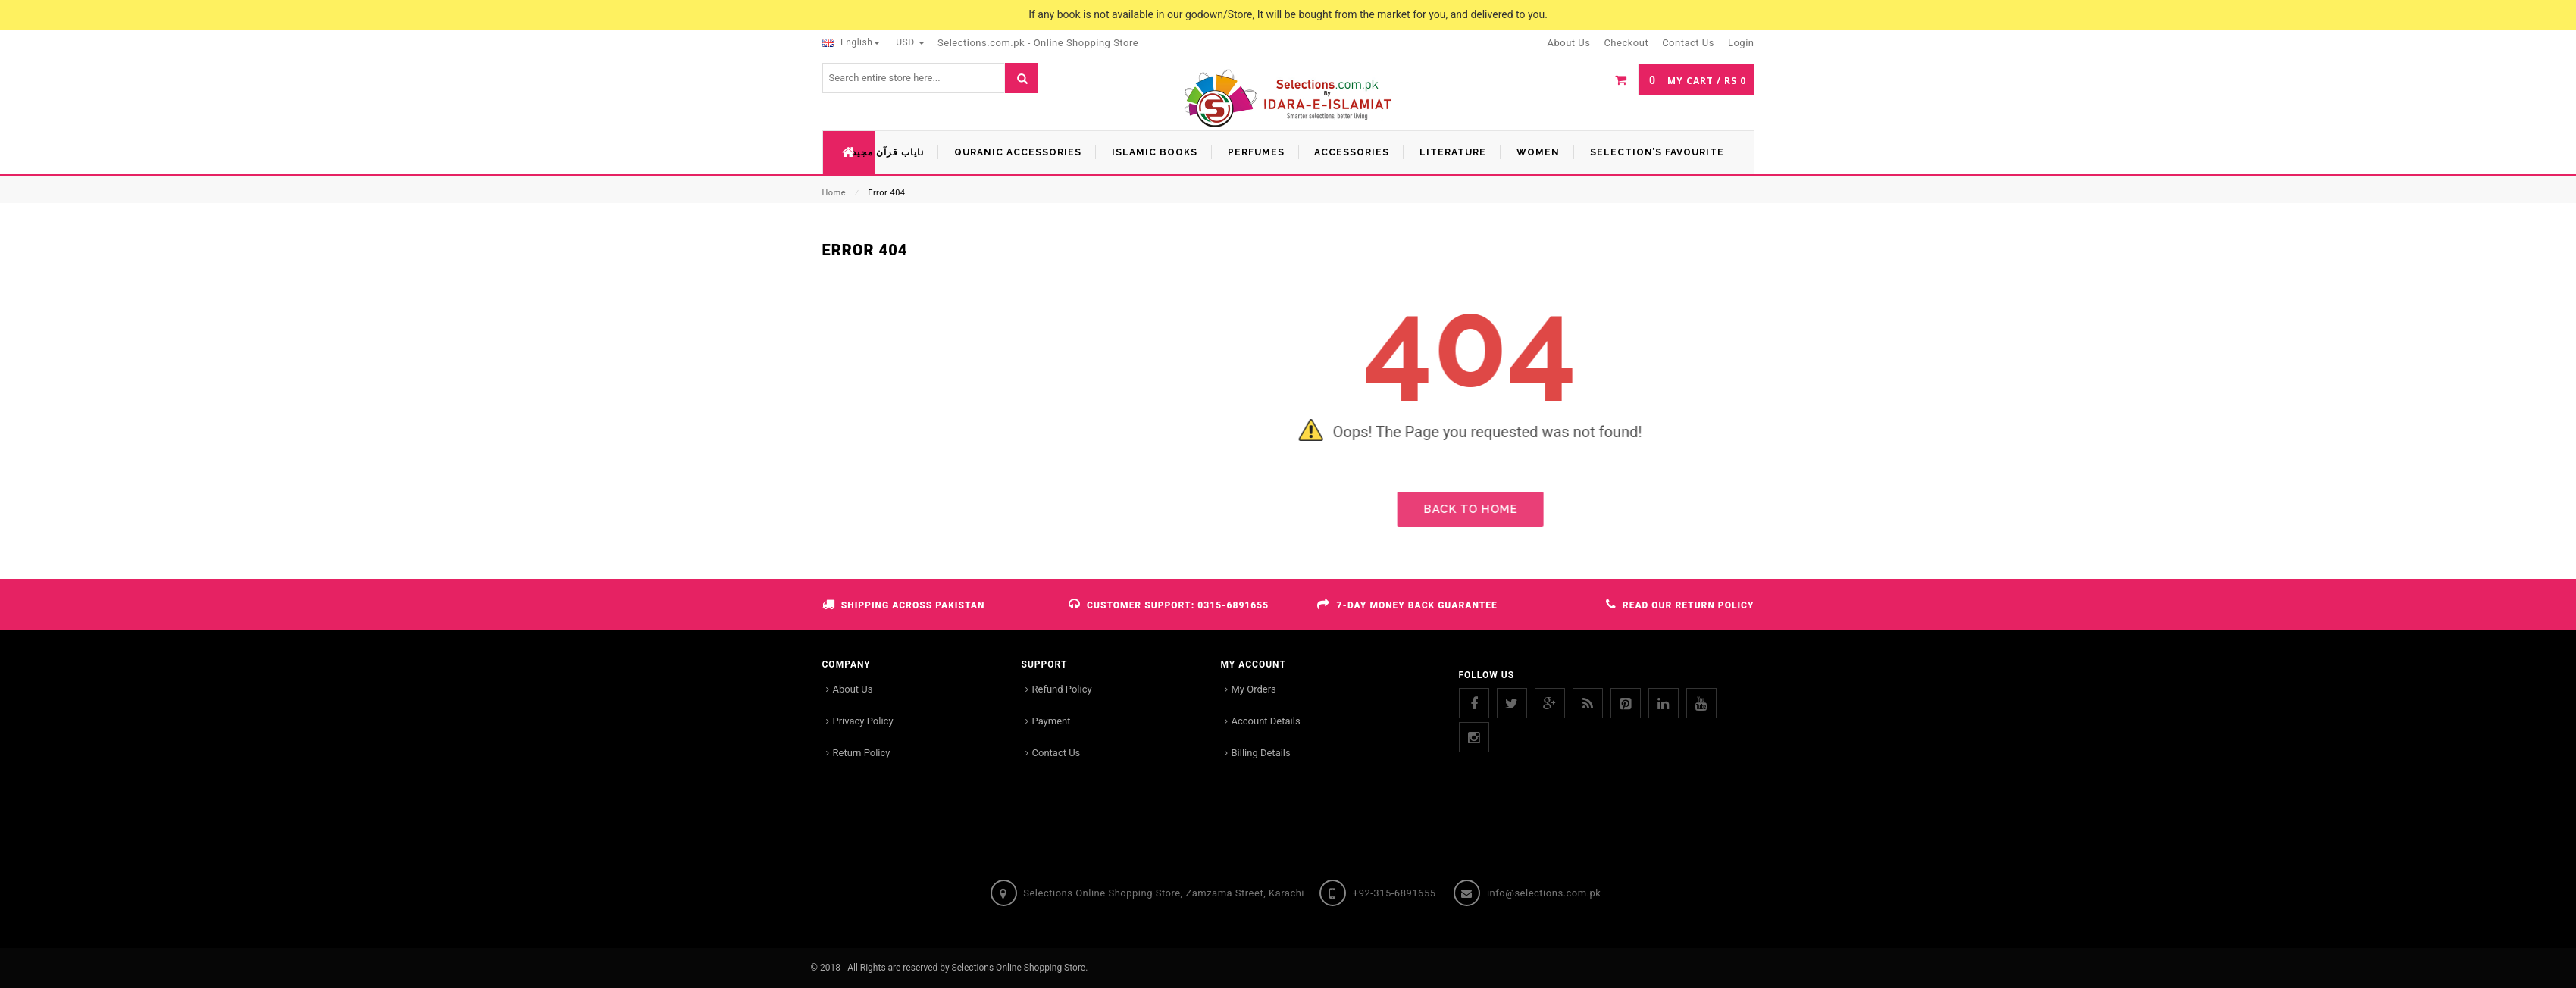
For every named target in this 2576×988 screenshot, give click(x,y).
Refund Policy (1062, 689)
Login (1741, 42)
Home (834, 193)
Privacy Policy (863, 721)
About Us (853, 689)
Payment (1051, 721)
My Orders (1254, 689)
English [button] (851, 42)
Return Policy (861, 752)
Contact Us (1056, 752)
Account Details (1266, 721)
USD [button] (910, 42)
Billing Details (1261, 752)
